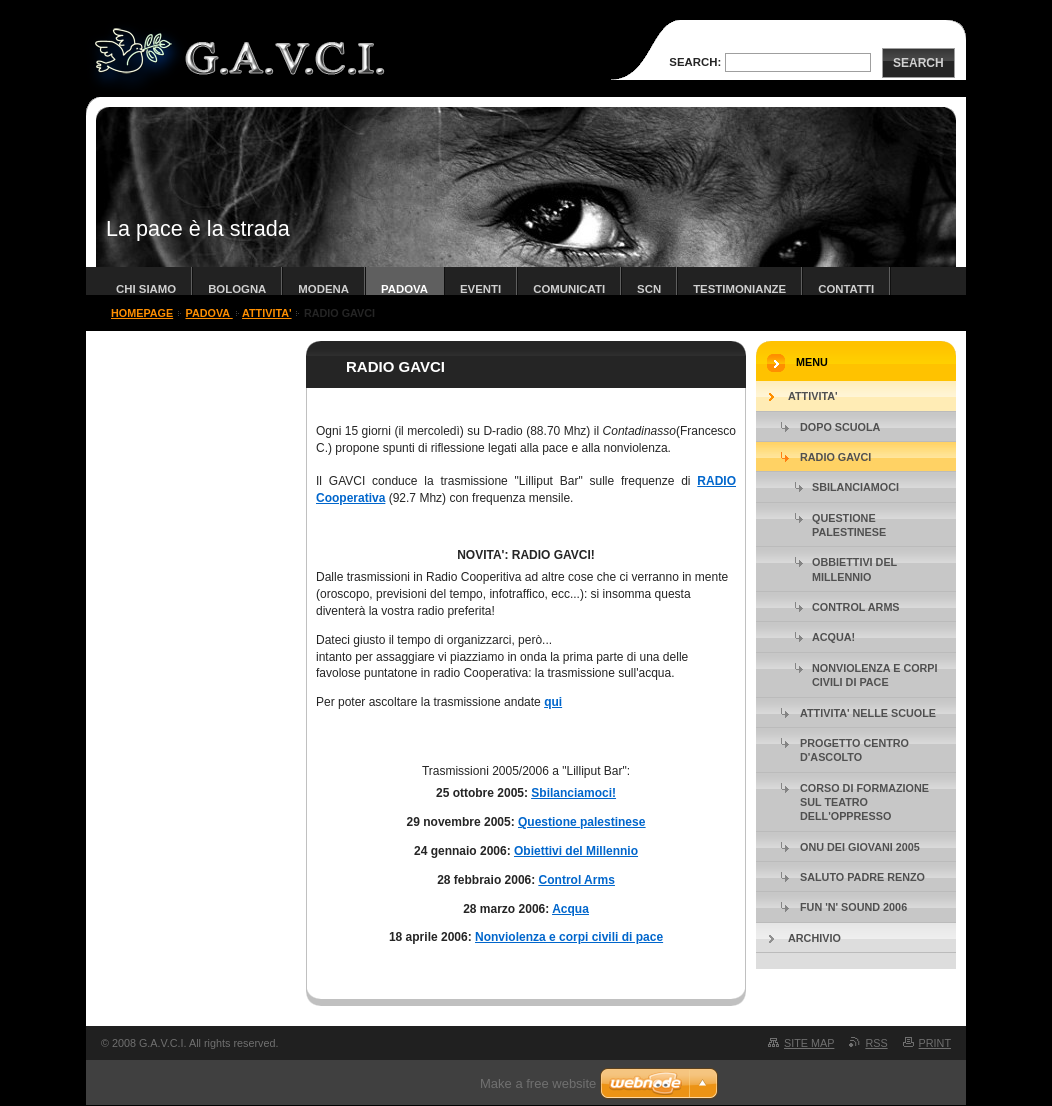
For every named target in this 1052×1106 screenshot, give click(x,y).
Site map (809, 1043)
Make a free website (538, 1083)
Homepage (142, 313)
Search (918, 63)
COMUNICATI (569, 289)
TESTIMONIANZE (739, 289)
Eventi (480, 289)
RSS (876, 1043)
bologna (237, 289)
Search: (695, 62)
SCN (649, 289)
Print (935, 1043)
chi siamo (146, 289)
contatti (846, 289)
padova (404, 289)
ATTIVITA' (267, 313)
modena (323, 289)
